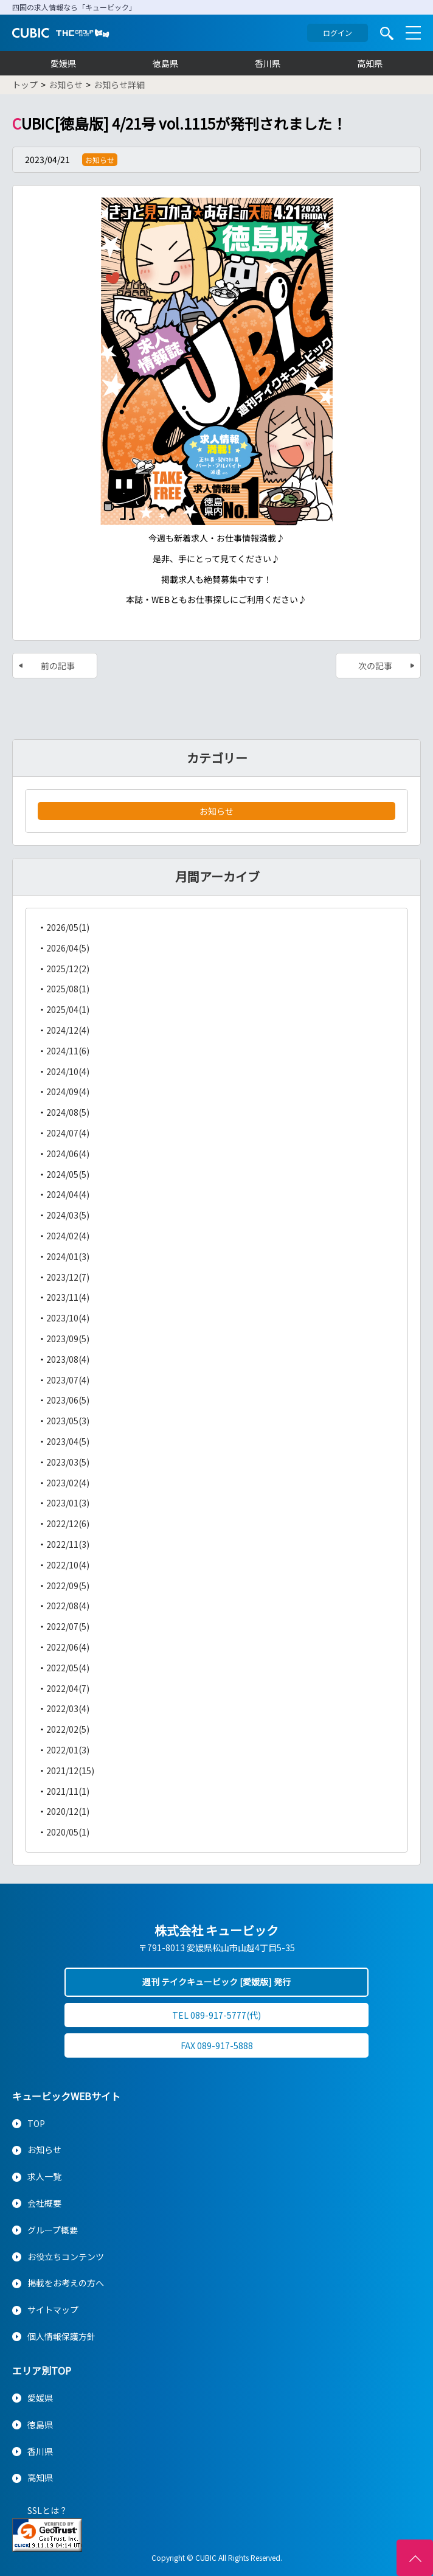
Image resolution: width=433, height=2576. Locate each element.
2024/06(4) (67, 1153)
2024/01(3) (67, 1256)
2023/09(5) (67, 1338)
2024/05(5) (67, 1174)
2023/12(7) (67, 1277)
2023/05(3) (67, 1421)
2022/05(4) (67, 1668)
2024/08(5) (67, 1112)
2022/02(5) (67, 1729)
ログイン (337, 32)
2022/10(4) (67, 1565)
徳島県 (165, 63)
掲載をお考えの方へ (65, 2283)
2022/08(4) (67, 1606)
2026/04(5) (67, 948)
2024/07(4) (67, 1133)
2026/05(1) (67, 927)
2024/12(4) (67, 1030)
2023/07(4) (67, 1380)
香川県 (267, 63)
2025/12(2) (67, 969)
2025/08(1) (67, 989)
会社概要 (44, 2203)
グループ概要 (52, 2230)
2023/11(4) (67, 1297)
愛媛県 (63, 63)
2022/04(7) (67, 1688)
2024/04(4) (67, 1194)
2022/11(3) (67, 1544)
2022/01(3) (67, 1750)
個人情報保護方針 (61, 2336)
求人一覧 (44, 2176)
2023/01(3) (67, 1503)
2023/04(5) (67, 1441)
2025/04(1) (67, 1009)
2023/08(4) (67, 1359)
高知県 (370, 63)
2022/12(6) (67, 1523)
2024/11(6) (67, 1051)
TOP (36, 2123)
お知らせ (216, 811)
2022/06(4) (67, 1647)
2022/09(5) (67, 1585)
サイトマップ (52, 2309)
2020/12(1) (67, 1811)
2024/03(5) (67, 1215)
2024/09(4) (67, 1091)
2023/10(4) (67, 1318)
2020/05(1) (67, 1832)
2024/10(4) (67, 1071)
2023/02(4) (67, 1483)
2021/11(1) (67, 1791)
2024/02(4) (67, 1236)
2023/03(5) (67, 1462)
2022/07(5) (67, 1626)
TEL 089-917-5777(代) (216, 2015)
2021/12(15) (70, 1770)
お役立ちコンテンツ (65, 2257)
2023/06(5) (67, 1400)
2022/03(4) (67, 1708)
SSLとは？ (47, 2510)
